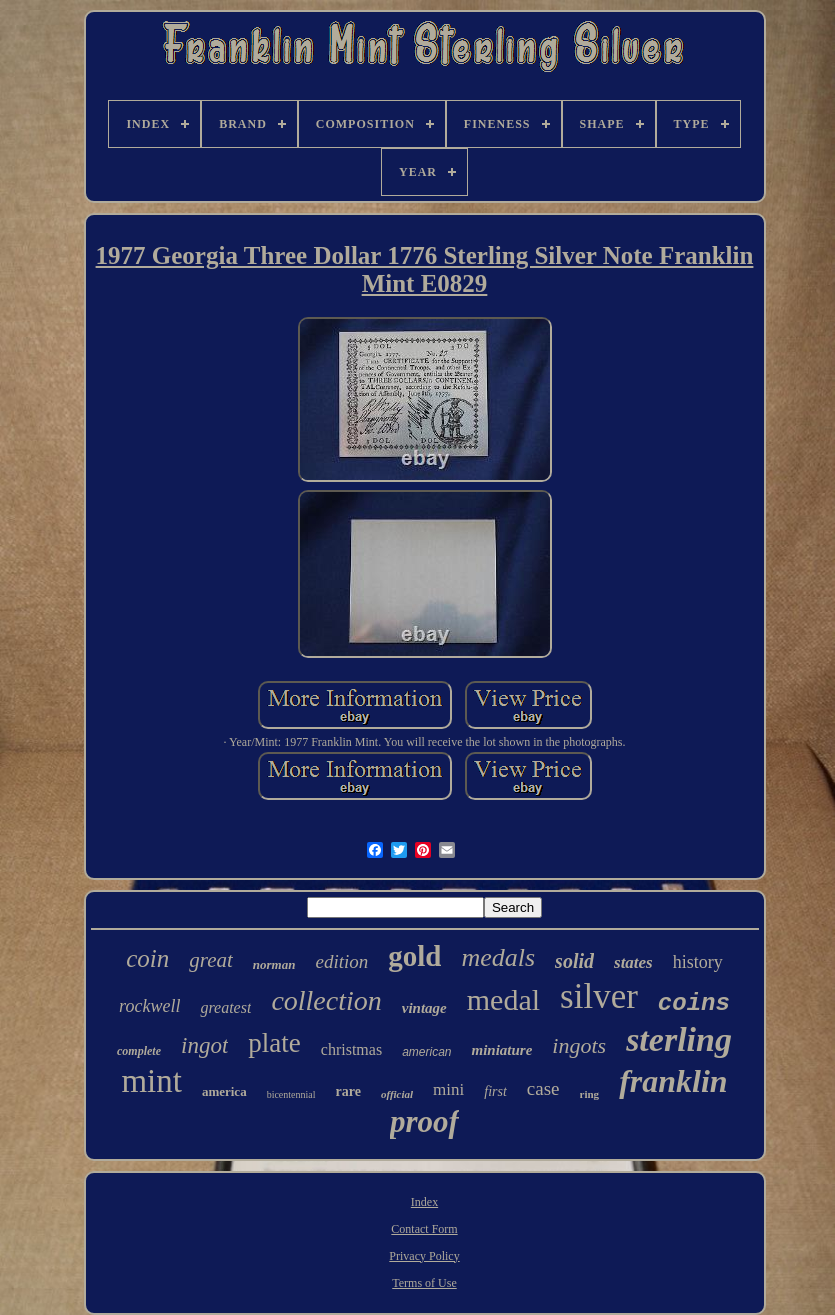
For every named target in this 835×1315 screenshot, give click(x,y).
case (543, 1088)
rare (348, 1091)
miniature (501, 1050)
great (211, 960)
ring (590, 1094)
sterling (679, 1039)
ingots (579, 1045)
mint (151, 1081)
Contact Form (424, 1229)
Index (424, 1202)
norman (274, 964)
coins (694, 1003)
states (633, 962)
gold (414, 956)
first (495, 1091)
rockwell (149, 1006)
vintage (424, 1008)
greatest (225, 1007)
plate (274, 1043)
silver (599, 996)
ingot (204, 1045)
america (224, 1091)
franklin (673, 1081)
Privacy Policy (424, 1256)
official (397, 1094)
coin (147, 958)
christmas (351, 1049)
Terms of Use (424, 1283)
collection (326, 1000)
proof (424, 1121)
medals (498, 957)
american (426, 1052)
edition (341, 961)
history (698, 962)
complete (139, 1051)
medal (503, 999)
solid (574, 961)
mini (448, 1089)
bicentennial (291, 1094)
